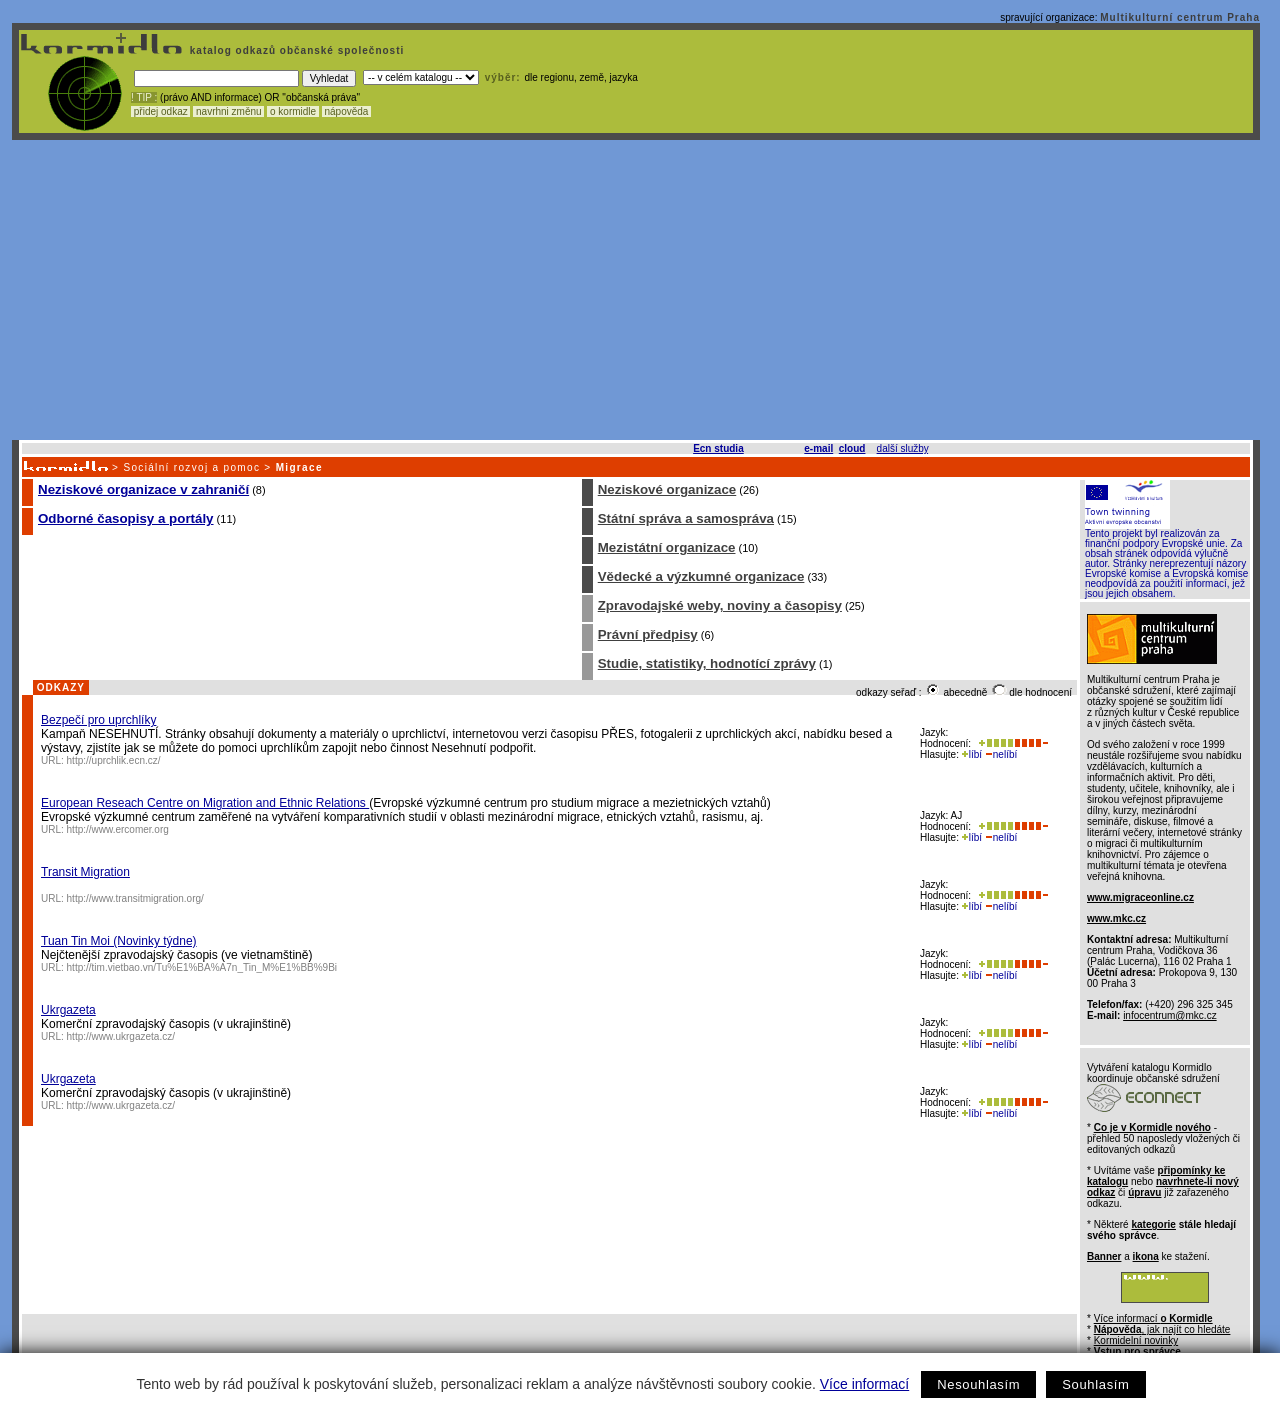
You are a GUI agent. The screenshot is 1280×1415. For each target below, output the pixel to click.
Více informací (864, 1384)
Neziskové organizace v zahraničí (143, 489)
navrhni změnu (228, 111)
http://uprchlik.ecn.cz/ (114, 760)
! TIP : (144, 97)
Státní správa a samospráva (686, 518)
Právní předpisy (648, 634)
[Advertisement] (636, 290)
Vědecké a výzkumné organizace (701, 576)
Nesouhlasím (978, 1384)
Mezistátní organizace (667, 547)
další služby (903, 448)
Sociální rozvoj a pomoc (191, 467)
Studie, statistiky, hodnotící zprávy (707, 663)
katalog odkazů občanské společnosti (295, 50)
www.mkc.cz (1116, 918)
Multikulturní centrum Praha (1180, 17)
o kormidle (293, 111)
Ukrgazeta (68, 1010)
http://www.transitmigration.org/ (135, 898)
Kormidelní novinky (1136, 1340)
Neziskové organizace (667, 489)
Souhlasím (1095, 1384)
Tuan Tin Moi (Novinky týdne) (119, 941)
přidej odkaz (160, 111)
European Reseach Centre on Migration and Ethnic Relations (205, 803)
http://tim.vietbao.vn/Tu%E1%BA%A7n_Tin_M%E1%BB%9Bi (202, 967)
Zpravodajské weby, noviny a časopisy (720, 605)
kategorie (1153, 1224)
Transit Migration (85, 872)
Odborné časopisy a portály (126, 518)
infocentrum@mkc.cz (1170, 1015)
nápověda (347, 111)
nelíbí (1001, 754)
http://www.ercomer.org (118, 829)
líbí (972, 754)
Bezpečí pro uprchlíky (98, 720)
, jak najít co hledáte (1162, 1329)
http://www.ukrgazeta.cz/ (121, 1036)
